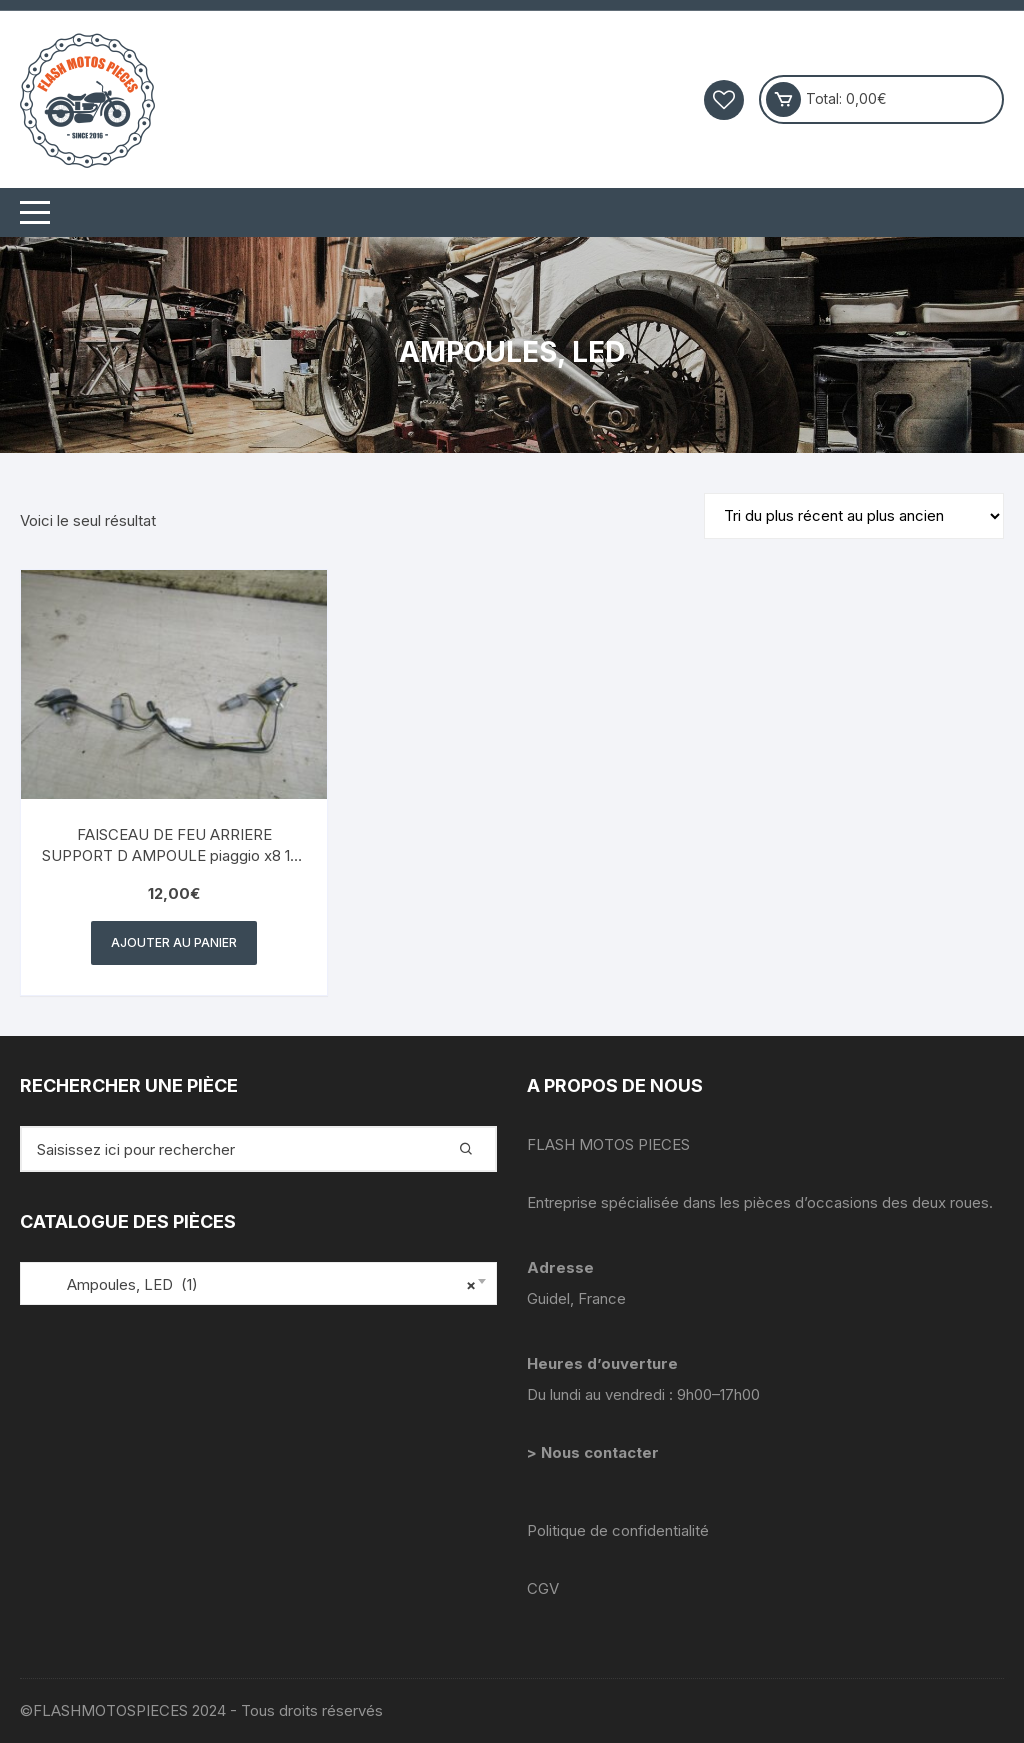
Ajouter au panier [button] (174, 942)
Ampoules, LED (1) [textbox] (253, 1285)
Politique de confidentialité (618, 1530)
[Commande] (854, 516)
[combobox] (258, 1283)
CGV (543, 1588)
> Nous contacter (595, 1452)
